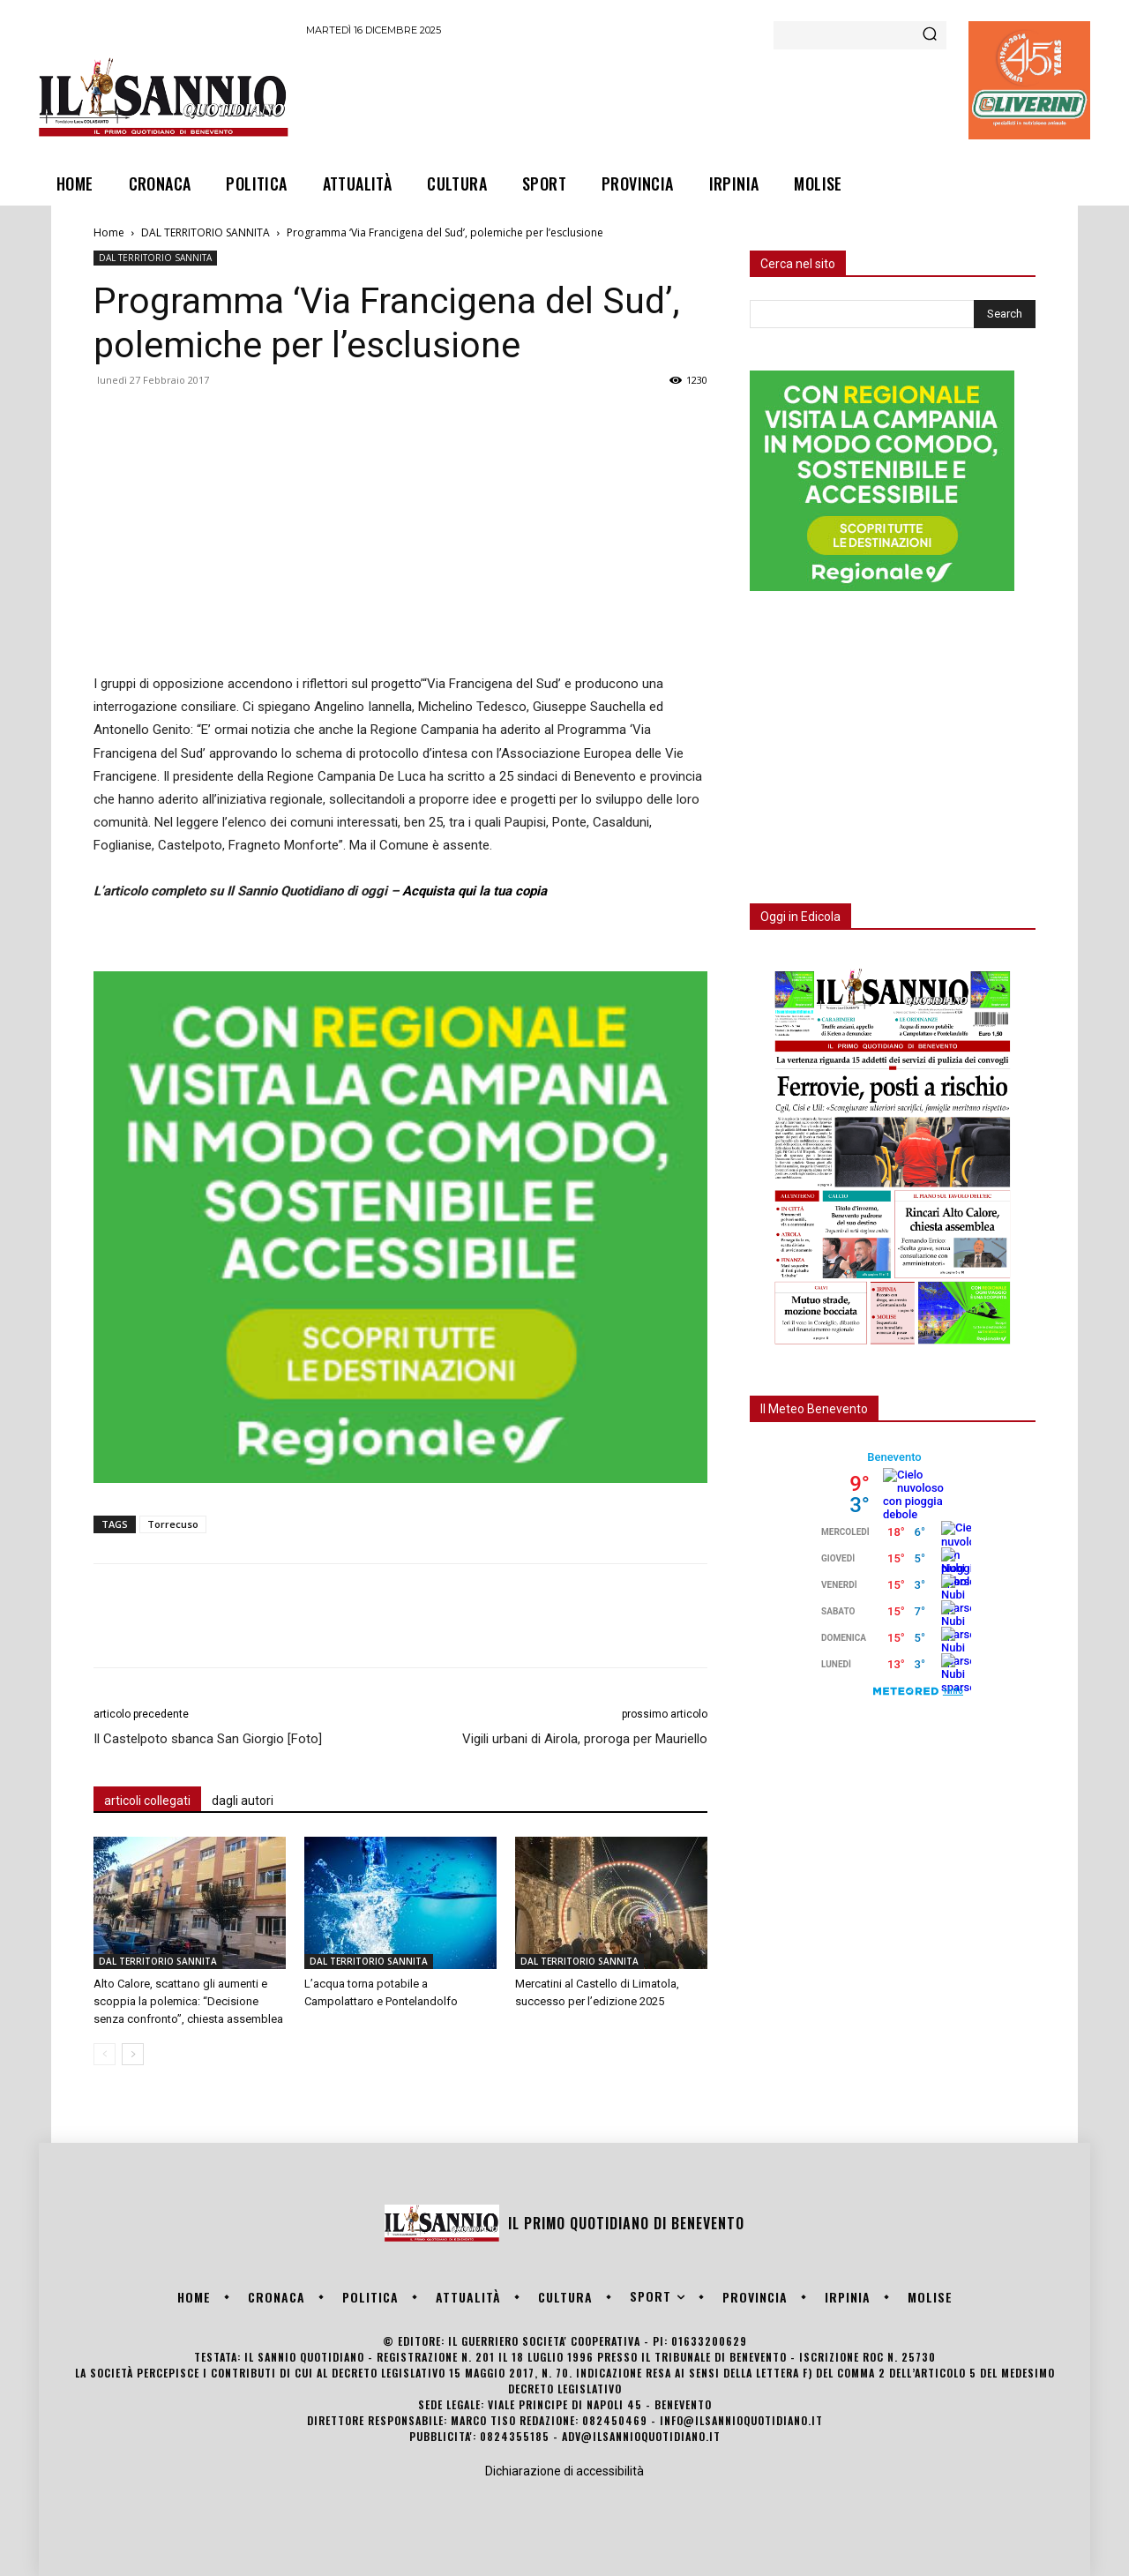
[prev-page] (104, 2054)
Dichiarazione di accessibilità (564, 2471)
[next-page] (133, 2054)
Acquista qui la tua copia (474, 891)
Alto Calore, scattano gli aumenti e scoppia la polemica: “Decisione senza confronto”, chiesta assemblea (188, 2001)
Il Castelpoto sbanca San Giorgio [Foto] (207, 1739)
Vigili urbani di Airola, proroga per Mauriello (584, 1739)
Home (108, 232)
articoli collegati (147, 1800)
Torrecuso (172, 1524)
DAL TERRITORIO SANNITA (205, 232)
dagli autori (242, 1800)
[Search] (929, 35)
